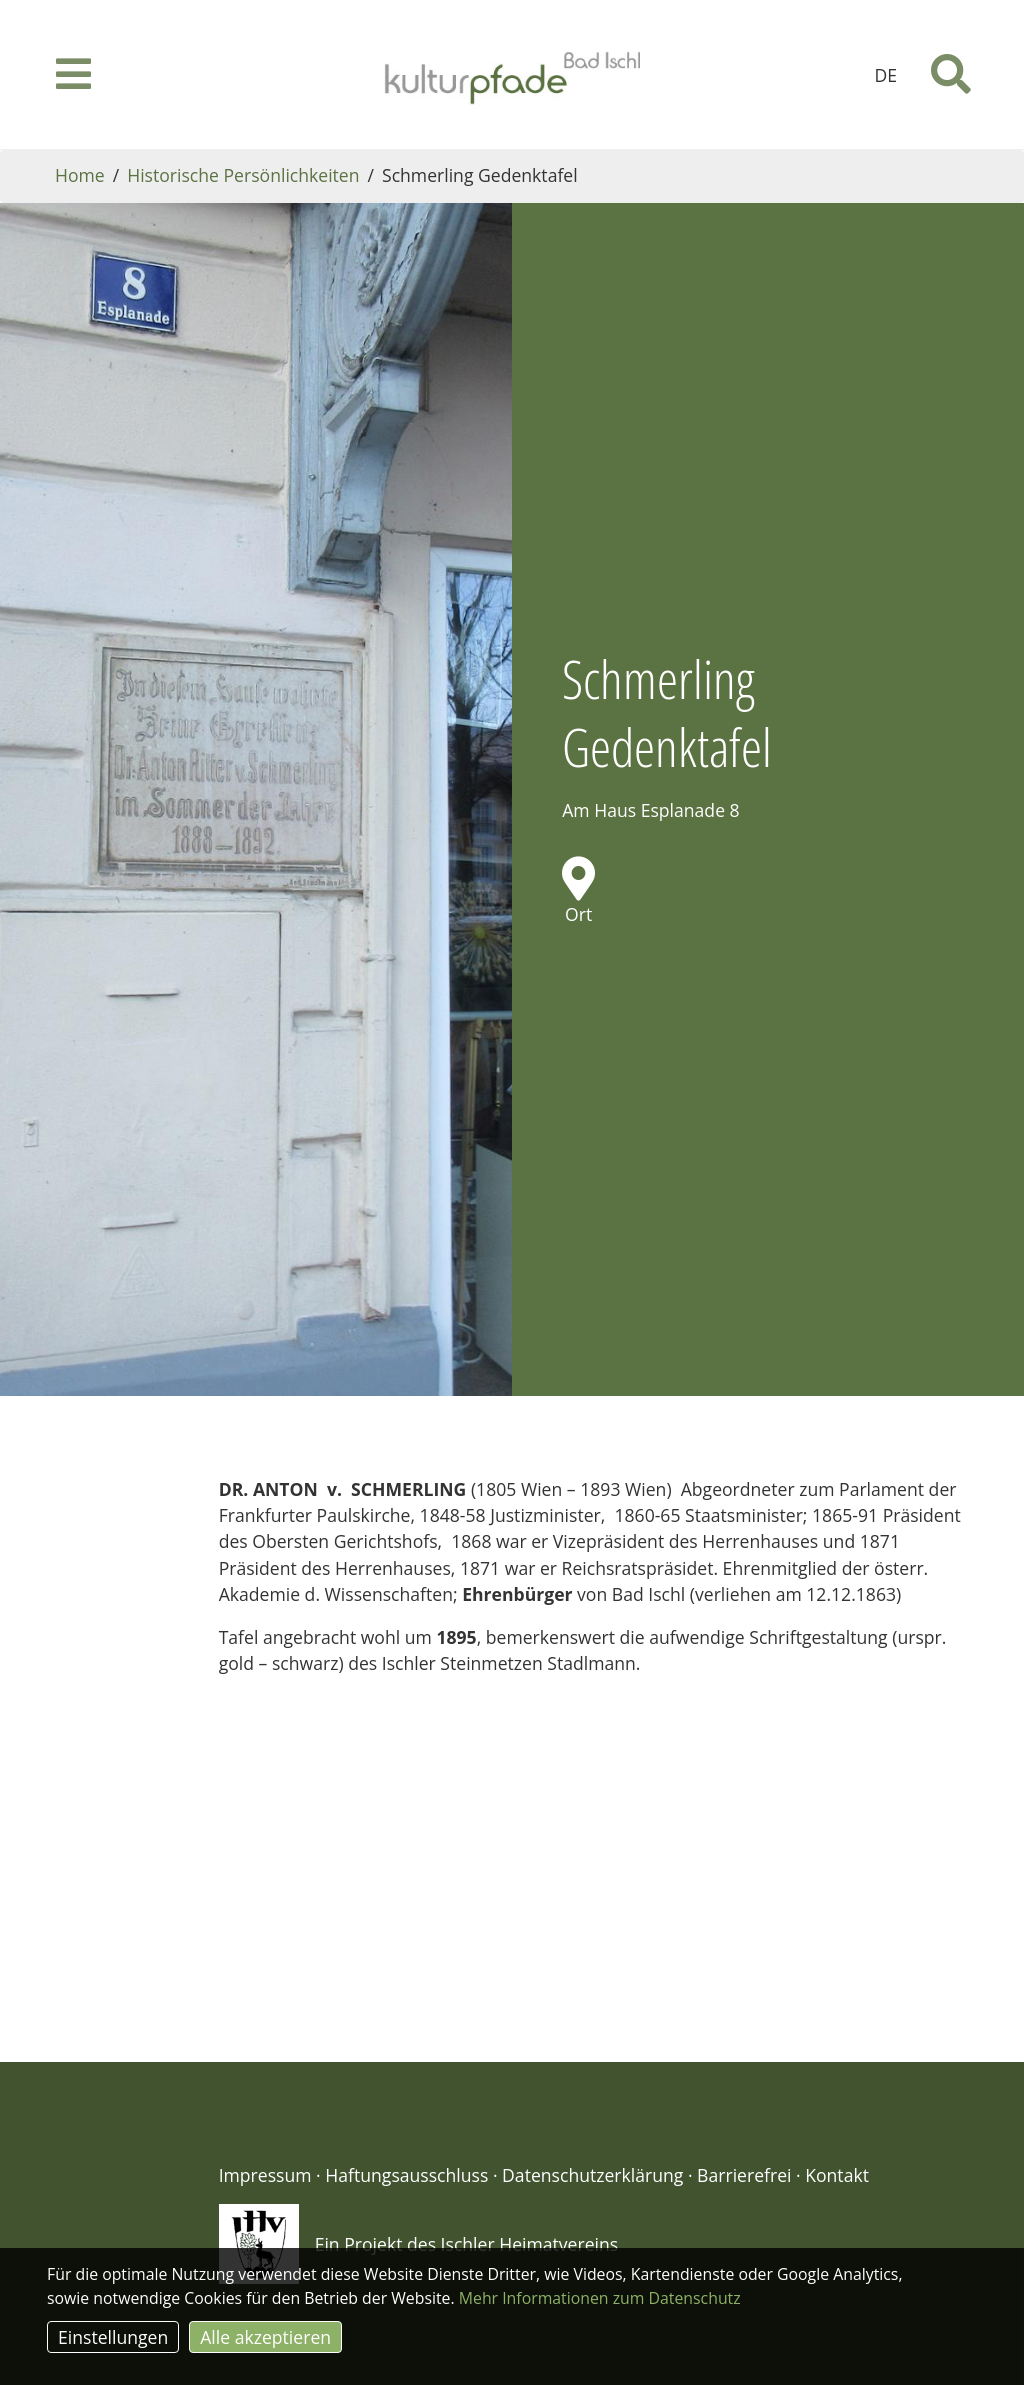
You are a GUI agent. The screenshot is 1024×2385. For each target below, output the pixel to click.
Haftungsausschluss (406, 2068)
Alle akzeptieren (265, 2337)
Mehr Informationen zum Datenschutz (600, 2298)
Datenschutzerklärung (592, 2068)
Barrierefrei (744, 2068)
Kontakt (837, 2068)
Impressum (265, 2068)
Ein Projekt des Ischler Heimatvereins (467, 2137)
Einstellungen (113, 2337)
